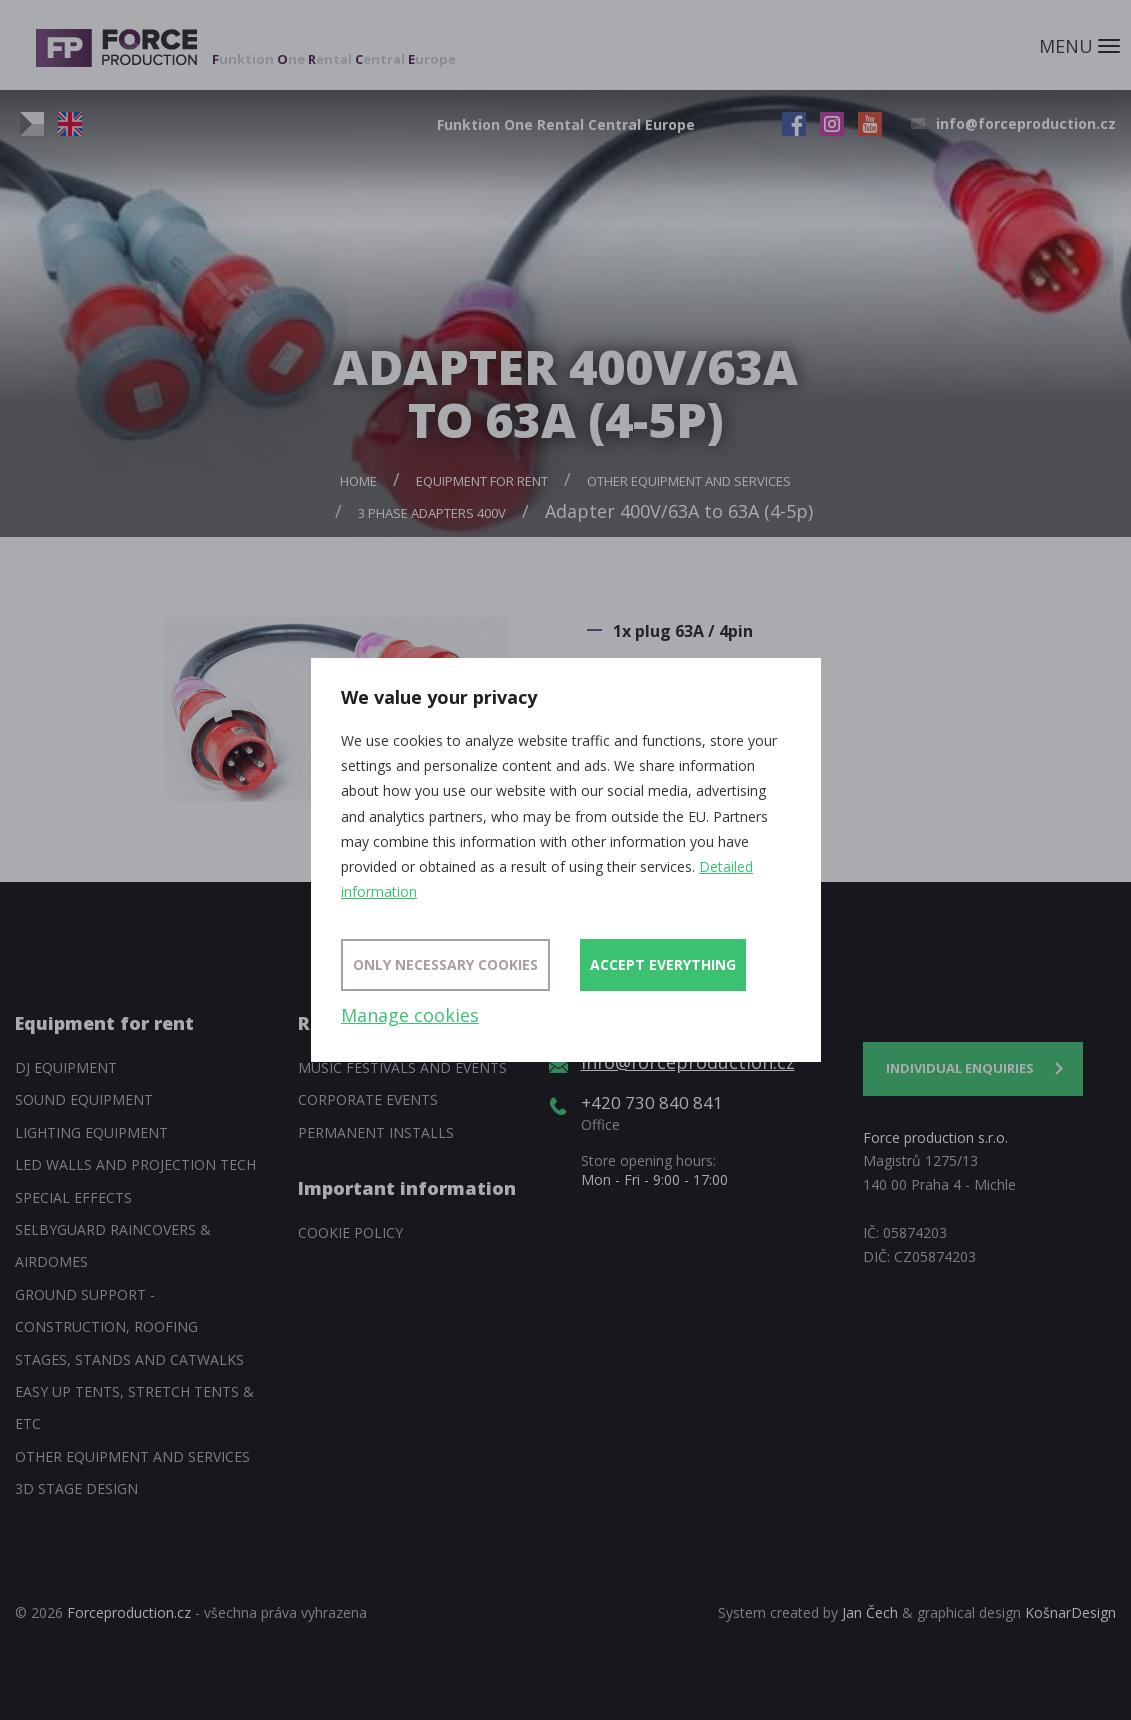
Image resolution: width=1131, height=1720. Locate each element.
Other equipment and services (689, 481)
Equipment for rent (482, 481)
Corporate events (368, 1099)
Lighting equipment (91, 1132)
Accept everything (663, 964)
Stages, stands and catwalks (129, 1359)
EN (70, 124)
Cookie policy (350, 1232)
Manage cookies (410, 1015)
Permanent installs (376, 1132)
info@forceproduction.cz (1026, 123)
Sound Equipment (84, 1099)
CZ (32, 124)
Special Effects (73, 1197)
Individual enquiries (960, 1068)
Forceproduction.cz (129, 1612)
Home (358, 481)
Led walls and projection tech (135, 1164)
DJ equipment (66, 1067)
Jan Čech (870, 1612)
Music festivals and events (402, 1067)
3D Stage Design (76, 1488)
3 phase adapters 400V (432, 513)
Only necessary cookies (445, 964)
